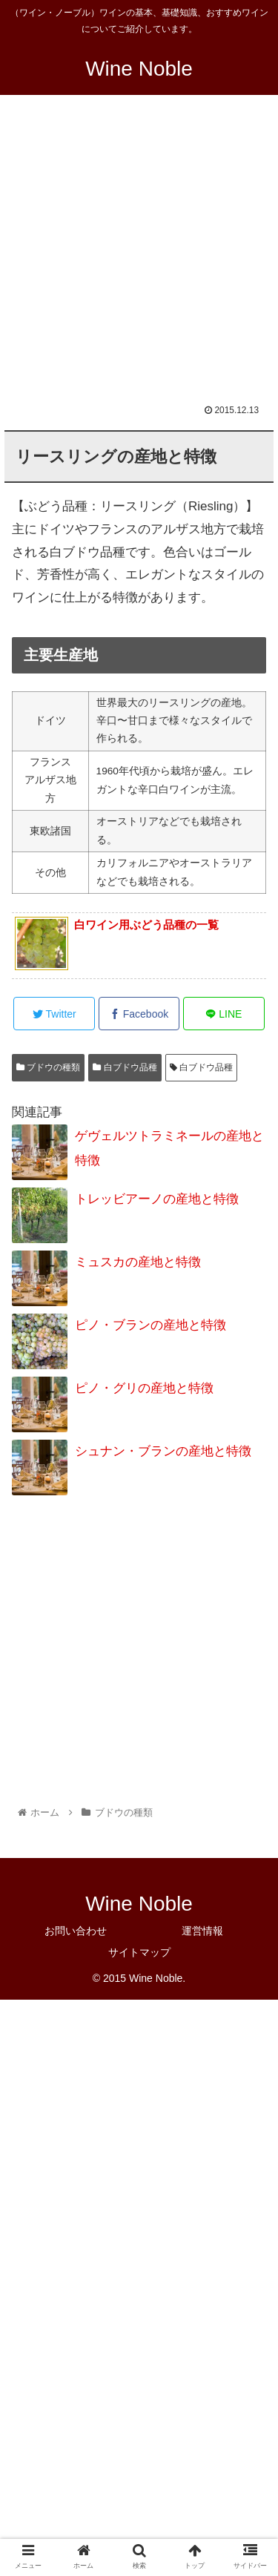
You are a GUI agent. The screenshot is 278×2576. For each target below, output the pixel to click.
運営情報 (202, 1931)
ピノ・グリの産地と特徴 (144, 1388)
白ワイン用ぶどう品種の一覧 (146, 924)
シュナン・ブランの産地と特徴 (163, 1451)
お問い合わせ (75, 1931)
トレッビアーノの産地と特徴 (157, 1199)
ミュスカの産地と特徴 (138, 1262)
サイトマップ (139, 1952)
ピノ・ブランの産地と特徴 (150, 1325)
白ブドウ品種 (124, 1067)
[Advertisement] (139, 259)
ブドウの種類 (48, 1067)
